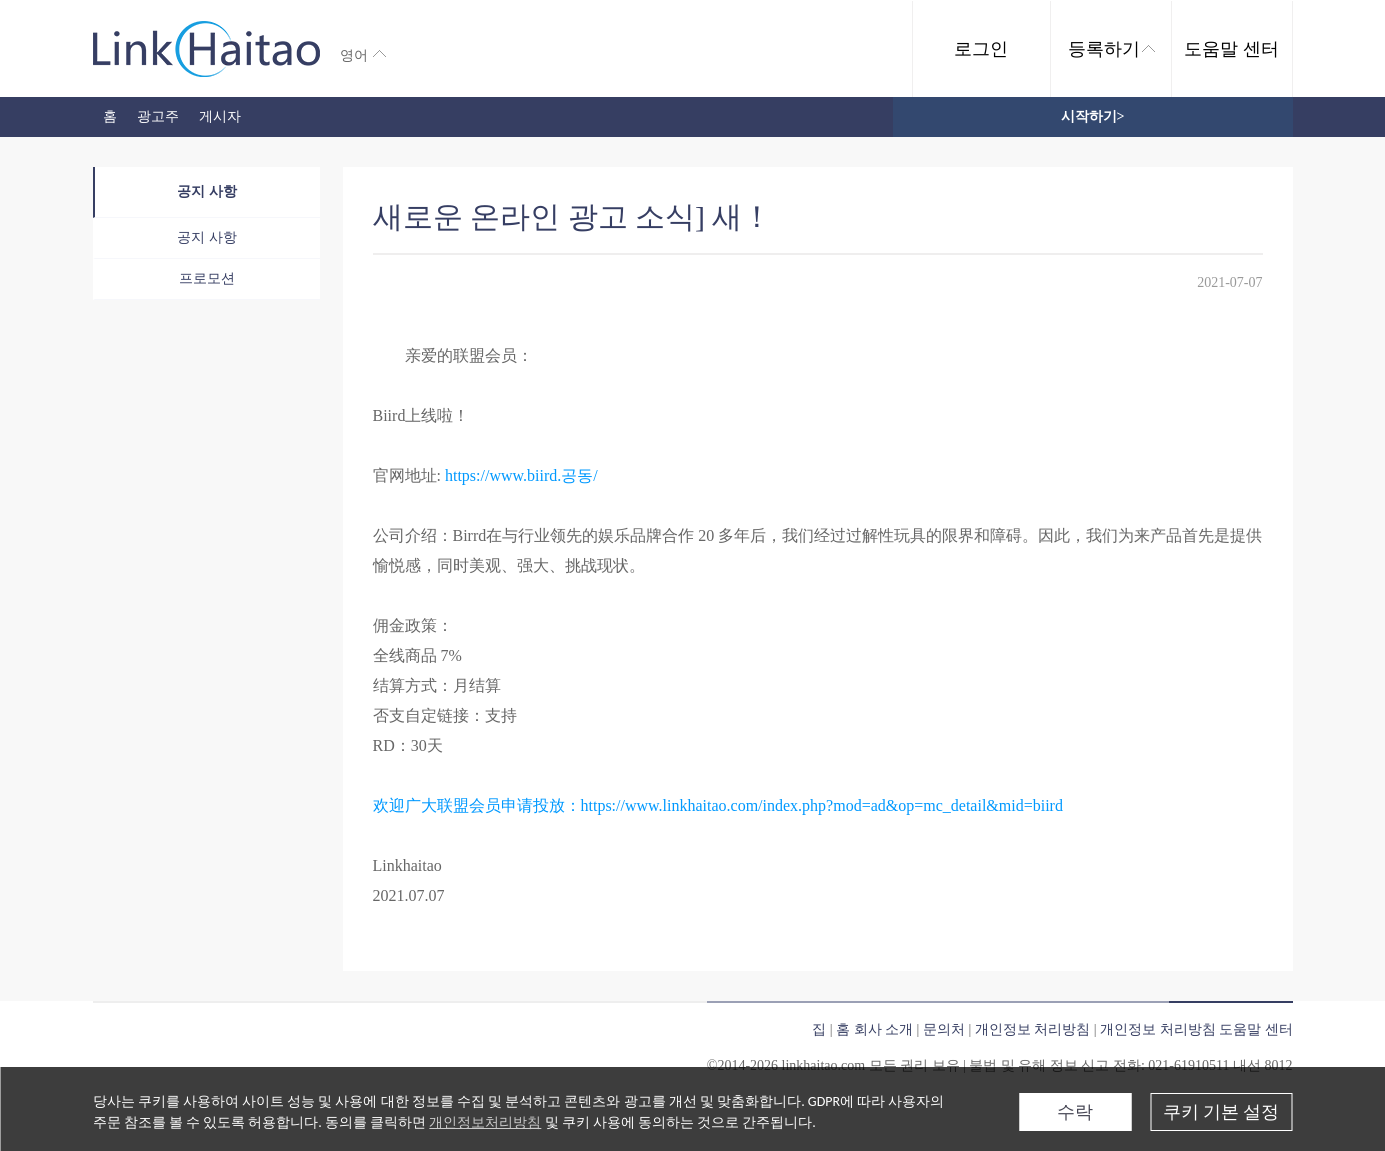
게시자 (220, 116)
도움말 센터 (1231, 49)
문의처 (944, 1029)
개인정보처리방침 (485, 1122)
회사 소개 (884, 1029)
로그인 (981, 49)
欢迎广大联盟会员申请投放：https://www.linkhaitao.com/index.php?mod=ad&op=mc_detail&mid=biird (718, 805)
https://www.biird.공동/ (521, 475)
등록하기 (1111, 49)
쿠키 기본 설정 (1221, 1112)
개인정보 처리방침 (1033, 1029)
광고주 (158, 116)
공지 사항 (207, 191)
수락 (1075, 1112)
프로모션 (207, 278)
